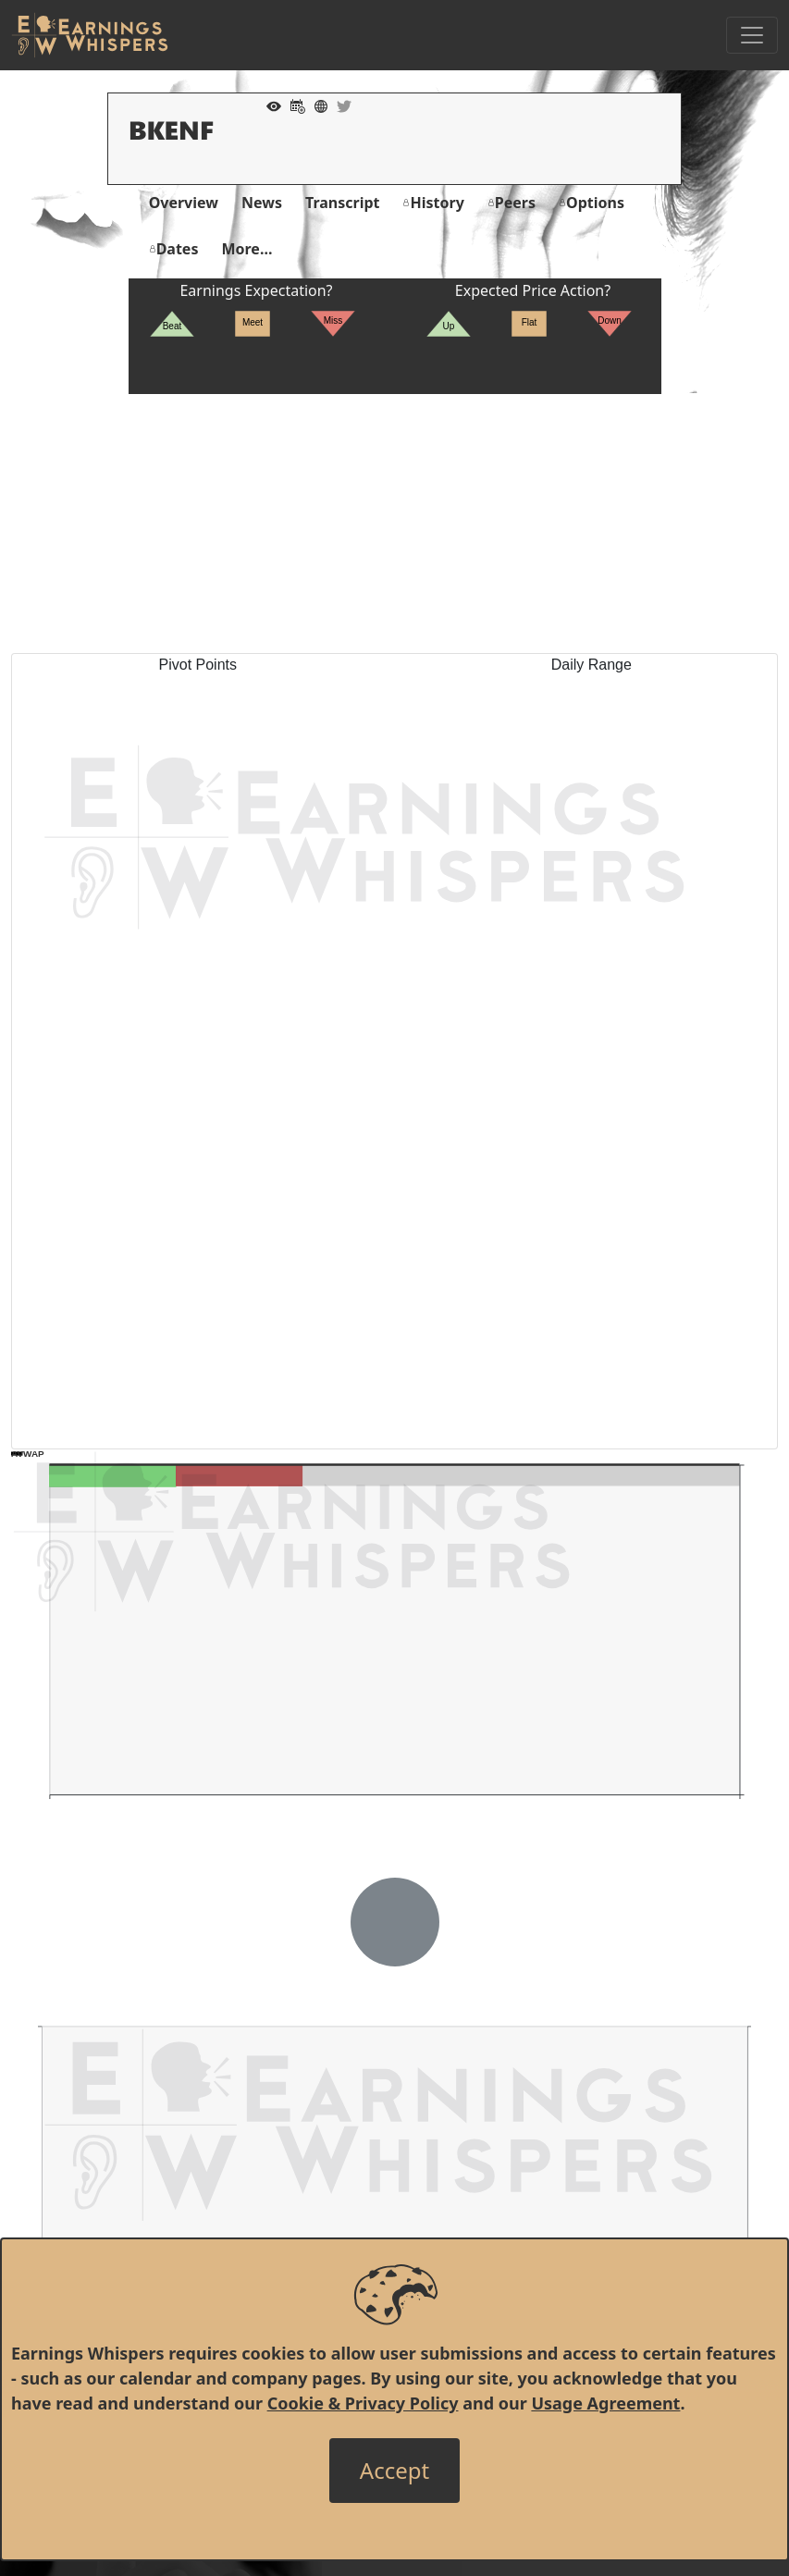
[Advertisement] (394, 523)
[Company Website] (316, 104)
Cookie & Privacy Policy (363, 2403)
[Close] (394, 2470)
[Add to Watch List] (269, 104)
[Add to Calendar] (293, 104)
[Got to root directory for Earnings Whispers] (89, 35)
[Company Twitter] (339, 104)
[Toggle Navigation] (752, 35)
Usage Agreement (605, 2403)
